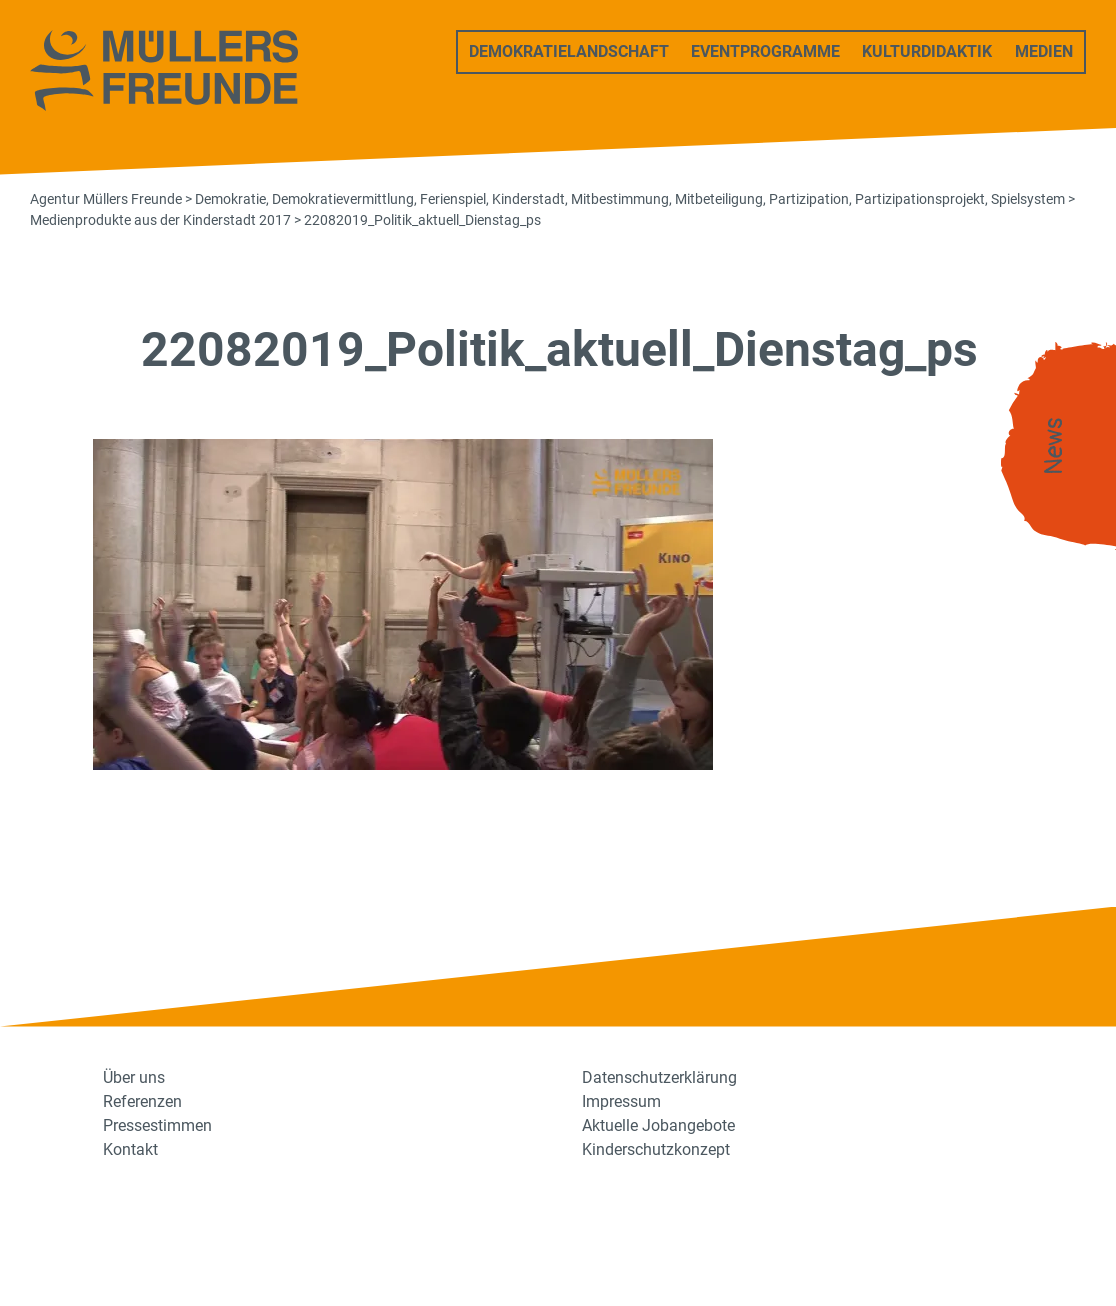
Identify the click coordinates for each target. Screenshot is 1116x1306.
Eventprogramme (765, 51)
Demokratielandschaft (569, 51)
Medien (1044, 51)
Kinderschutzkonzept (656, 1149)
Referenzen (142, 1101)
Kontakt (130, 1149)
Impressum (621, 1101)
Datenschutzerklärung (659, 1077)
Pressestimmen (157, 1125)
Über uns (134, 1077)
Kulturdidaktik (927, 51)
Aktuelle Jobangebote (658, 1125)
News (1054, 446)
